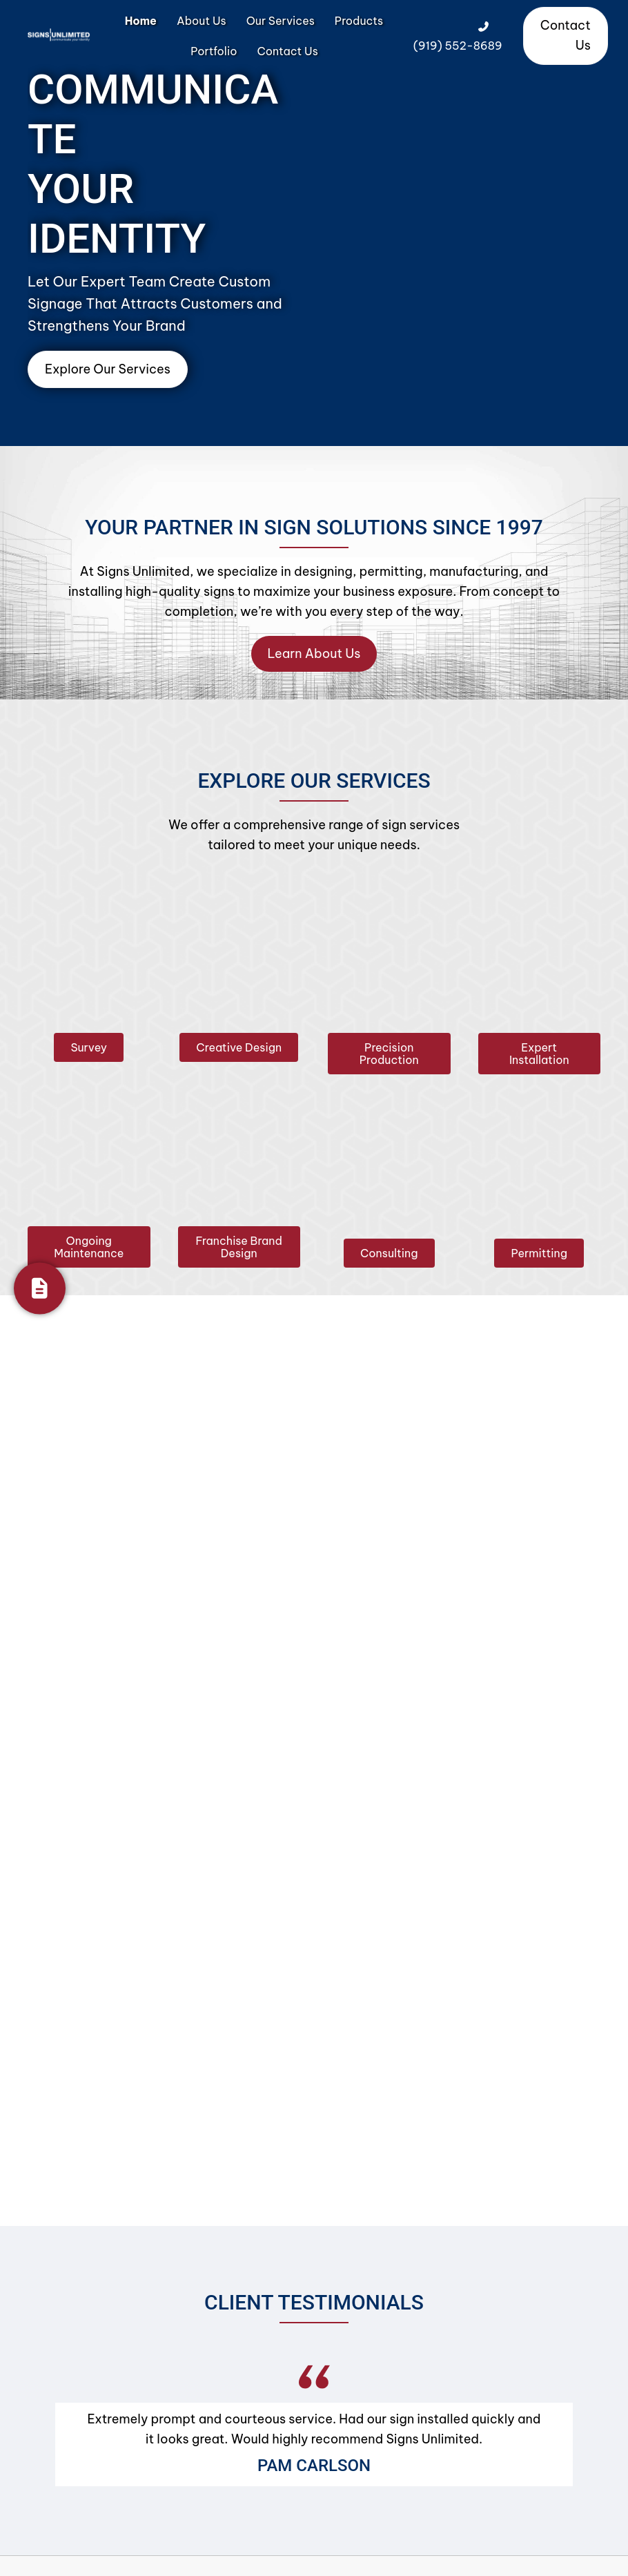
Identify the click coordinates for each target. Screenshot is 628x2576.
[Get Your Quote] (40, 1288)
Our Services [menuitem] (280, 21)
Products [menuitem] (359, 21)
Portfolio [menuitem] (213, 51)
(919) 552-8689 (457, 45)
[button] (89, 1047)
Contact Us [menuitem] (287, 51)
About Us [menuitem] (201, 21)
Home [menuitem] (141, 21)
